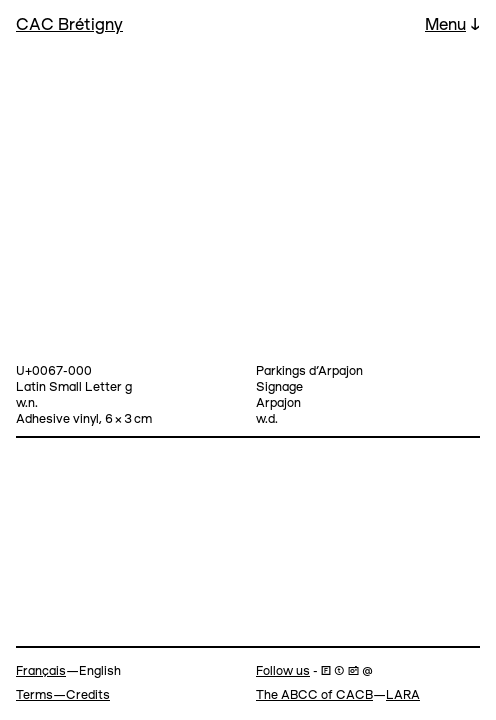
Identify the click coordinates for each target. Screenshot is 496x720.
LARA (403, 695)
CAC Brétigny (69, 25)
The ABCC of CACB (314, 695)
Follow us (283, 671)
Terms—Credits (63, 695)
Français (41, 671)
